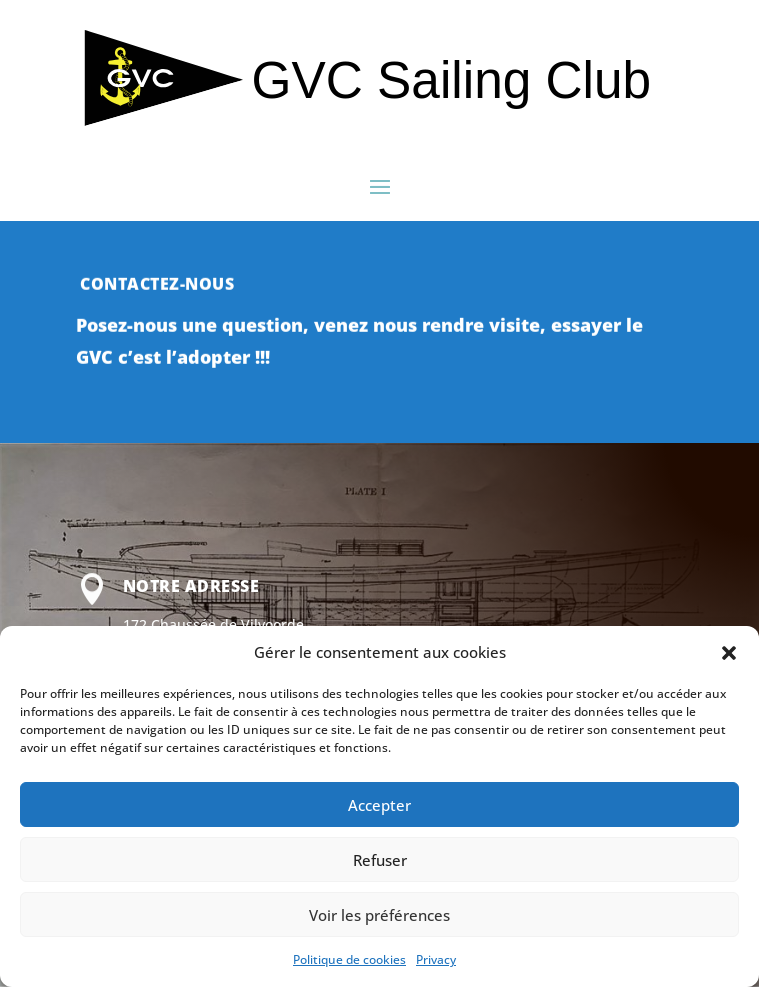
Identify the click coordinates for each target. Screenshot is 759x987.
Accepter (379, 805)
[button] (729, 653)
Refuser (380, 860)
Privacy (436, 959)
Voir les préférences (379, 915)
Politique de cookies (349, 959)
